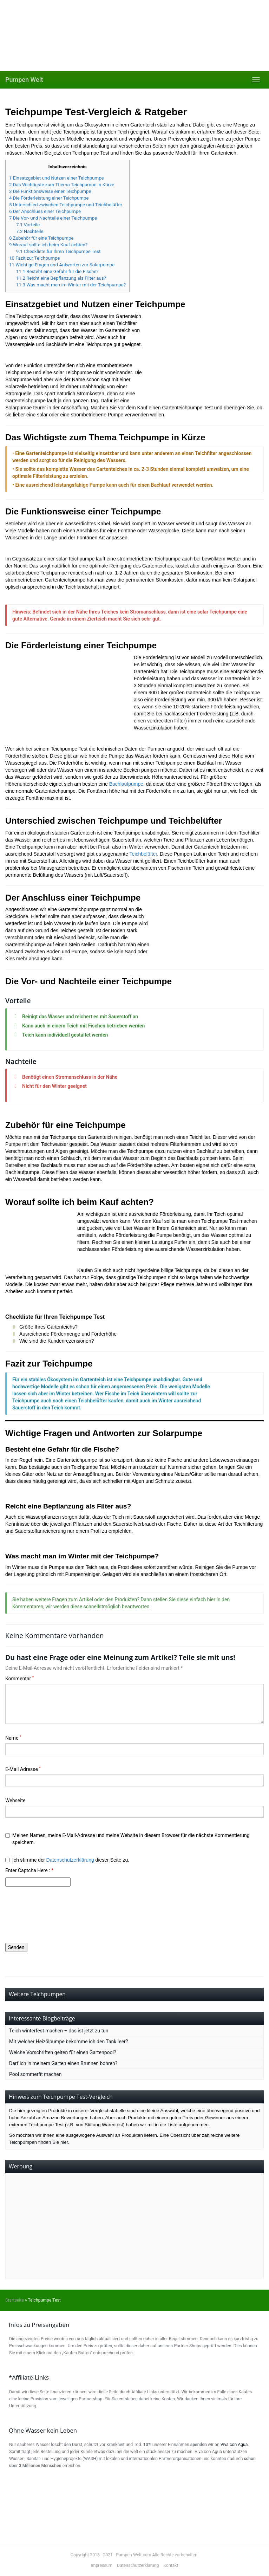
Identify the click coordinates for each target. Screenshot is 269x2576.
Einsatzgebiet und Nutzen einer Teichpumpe (56, 178)
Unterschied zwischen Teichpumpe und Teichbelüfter (65, 204)
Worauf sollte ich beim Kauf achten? (48, 244)
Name (13, 1737)
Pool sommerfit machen (35, 2074)
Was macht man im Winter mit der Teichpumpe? (71, 284)
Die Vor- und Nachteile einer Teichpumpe (53, 218)
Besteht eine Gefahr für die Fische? (57, 271)
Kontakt (170, 2565)
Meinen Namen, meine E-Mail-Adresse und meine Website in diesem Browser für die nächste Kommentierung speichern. (127, 1838)
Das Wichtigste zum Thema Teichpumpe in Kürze (61, 184)
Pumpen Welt (24, 79)
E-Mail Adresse (23, 1769)
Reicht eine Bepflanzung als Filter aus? (61, 278)
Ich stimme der (67, 1860)
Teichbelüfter (143, 854)
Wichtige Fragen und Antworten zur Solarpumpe (61, 264)
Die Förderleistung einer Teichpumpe (49, 198)
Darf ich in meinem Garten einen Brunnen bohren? (63, 2063)
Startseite (14, 2300)
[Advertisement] (134, 2226)
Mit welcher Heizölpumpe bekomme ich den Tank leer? (68, 2041)
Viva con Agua (234, 2444)
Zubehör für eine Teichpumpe (41, 238)
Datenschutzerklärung (70, 1860)
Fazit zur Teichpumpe (34, 258)
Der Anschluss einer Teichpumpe (45, 211)
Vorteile (28, 224)
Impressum (101, 2565)
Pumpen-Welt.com (133, 2554)
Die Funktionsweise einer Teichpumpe (50, 191)
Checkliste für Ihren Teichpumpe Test (58, 251)
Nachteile (30, 231)
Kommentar (19, 1678)
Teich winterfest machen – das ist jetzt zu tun (59, 2030)
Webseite (15, 1800)
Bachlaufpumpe (126, 784)
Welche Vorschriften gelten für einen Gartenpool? (62, 2052)
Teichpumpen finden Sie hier (38, 2142)
